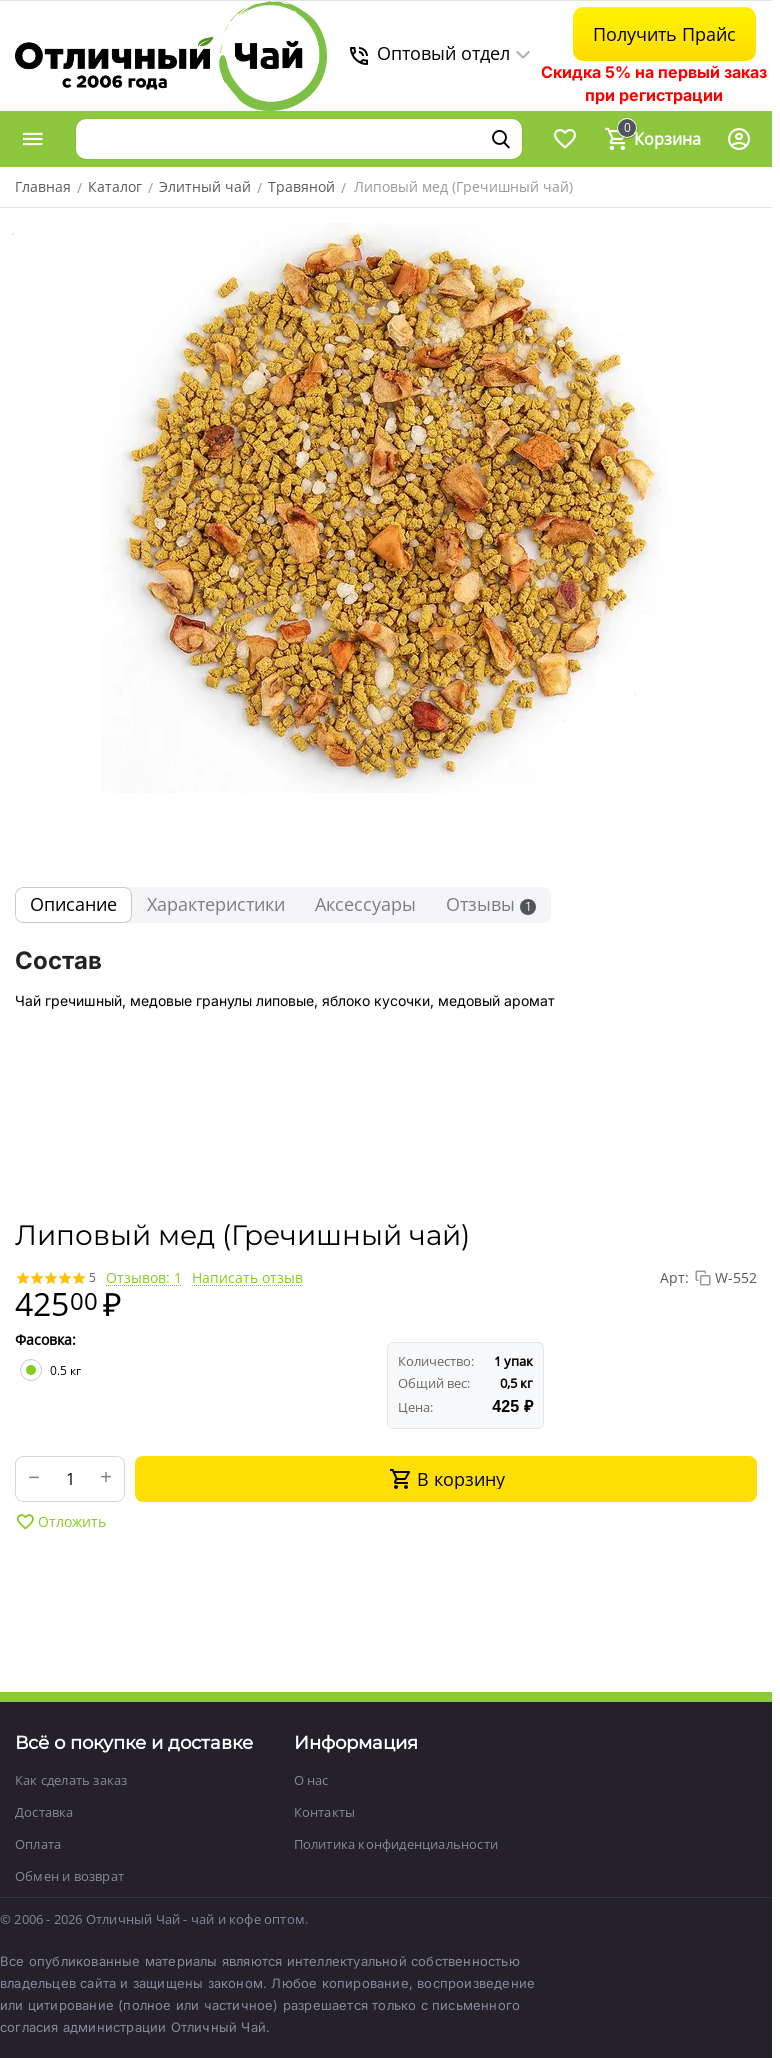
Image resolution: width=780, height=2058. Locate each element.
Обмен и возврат (69, 1876)
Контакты (325, 1812)
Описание (73, 904)
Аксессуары (365, 904)
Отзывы (491, 904)
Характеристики (216, 904)
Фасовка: (45, 1339)
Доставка (44, 1812)
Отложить (60, 1522)
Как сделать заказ (71, 1780)
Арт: (674, 1277)
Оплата (38, 1844)
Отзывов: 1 (144, 1277)
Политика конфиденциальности (396, 1844)
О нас (311, 1780)
